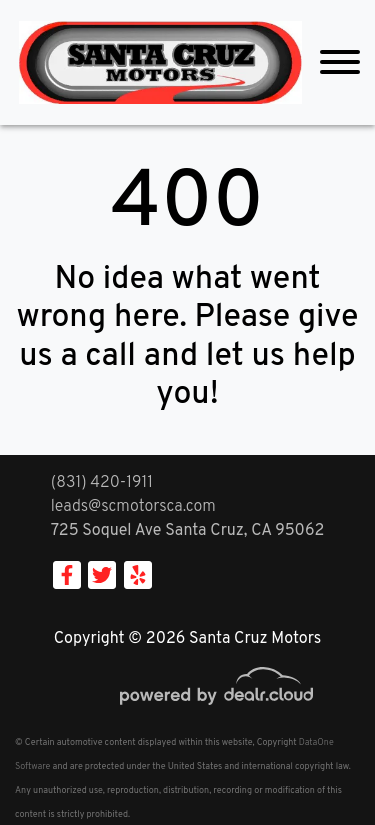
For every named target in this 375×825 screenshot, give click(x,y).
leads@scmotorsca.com (133, 507)
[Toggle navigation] (340, 62)
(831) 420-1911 (102, 483)
